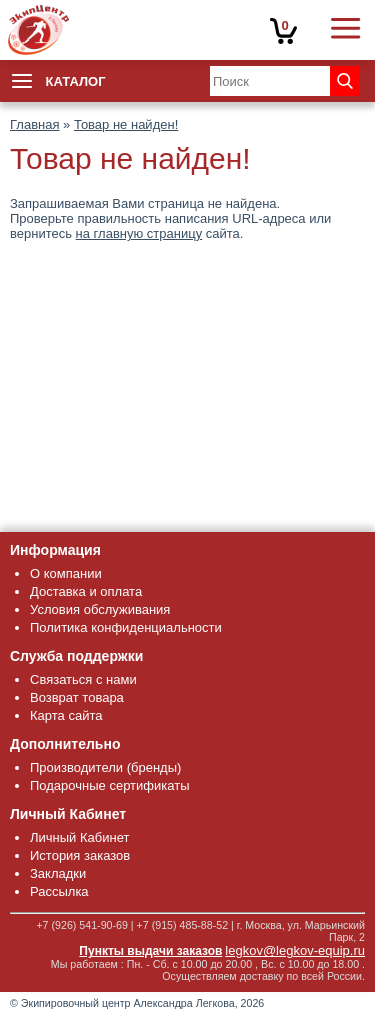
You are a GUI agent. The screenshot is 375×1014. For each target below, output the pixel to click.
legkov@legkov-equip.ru (295, 950)
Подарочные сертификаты (109, 785)
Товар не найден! (126, 124)
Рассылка (59, 891)
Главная (34, 124)
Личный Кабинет (79, 837)
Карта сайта (66, 715)
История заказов (80, 855)
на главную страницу (139, 233)
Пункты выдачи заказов (150, 951)
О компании (66, 573)
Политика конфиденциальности (126, 627)
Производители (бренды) (105, 767)
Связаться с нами (83, 679)
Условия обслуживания (100, 609)
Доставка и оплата (86, 591)
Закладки (58, 873)
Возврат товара (77, 697)
